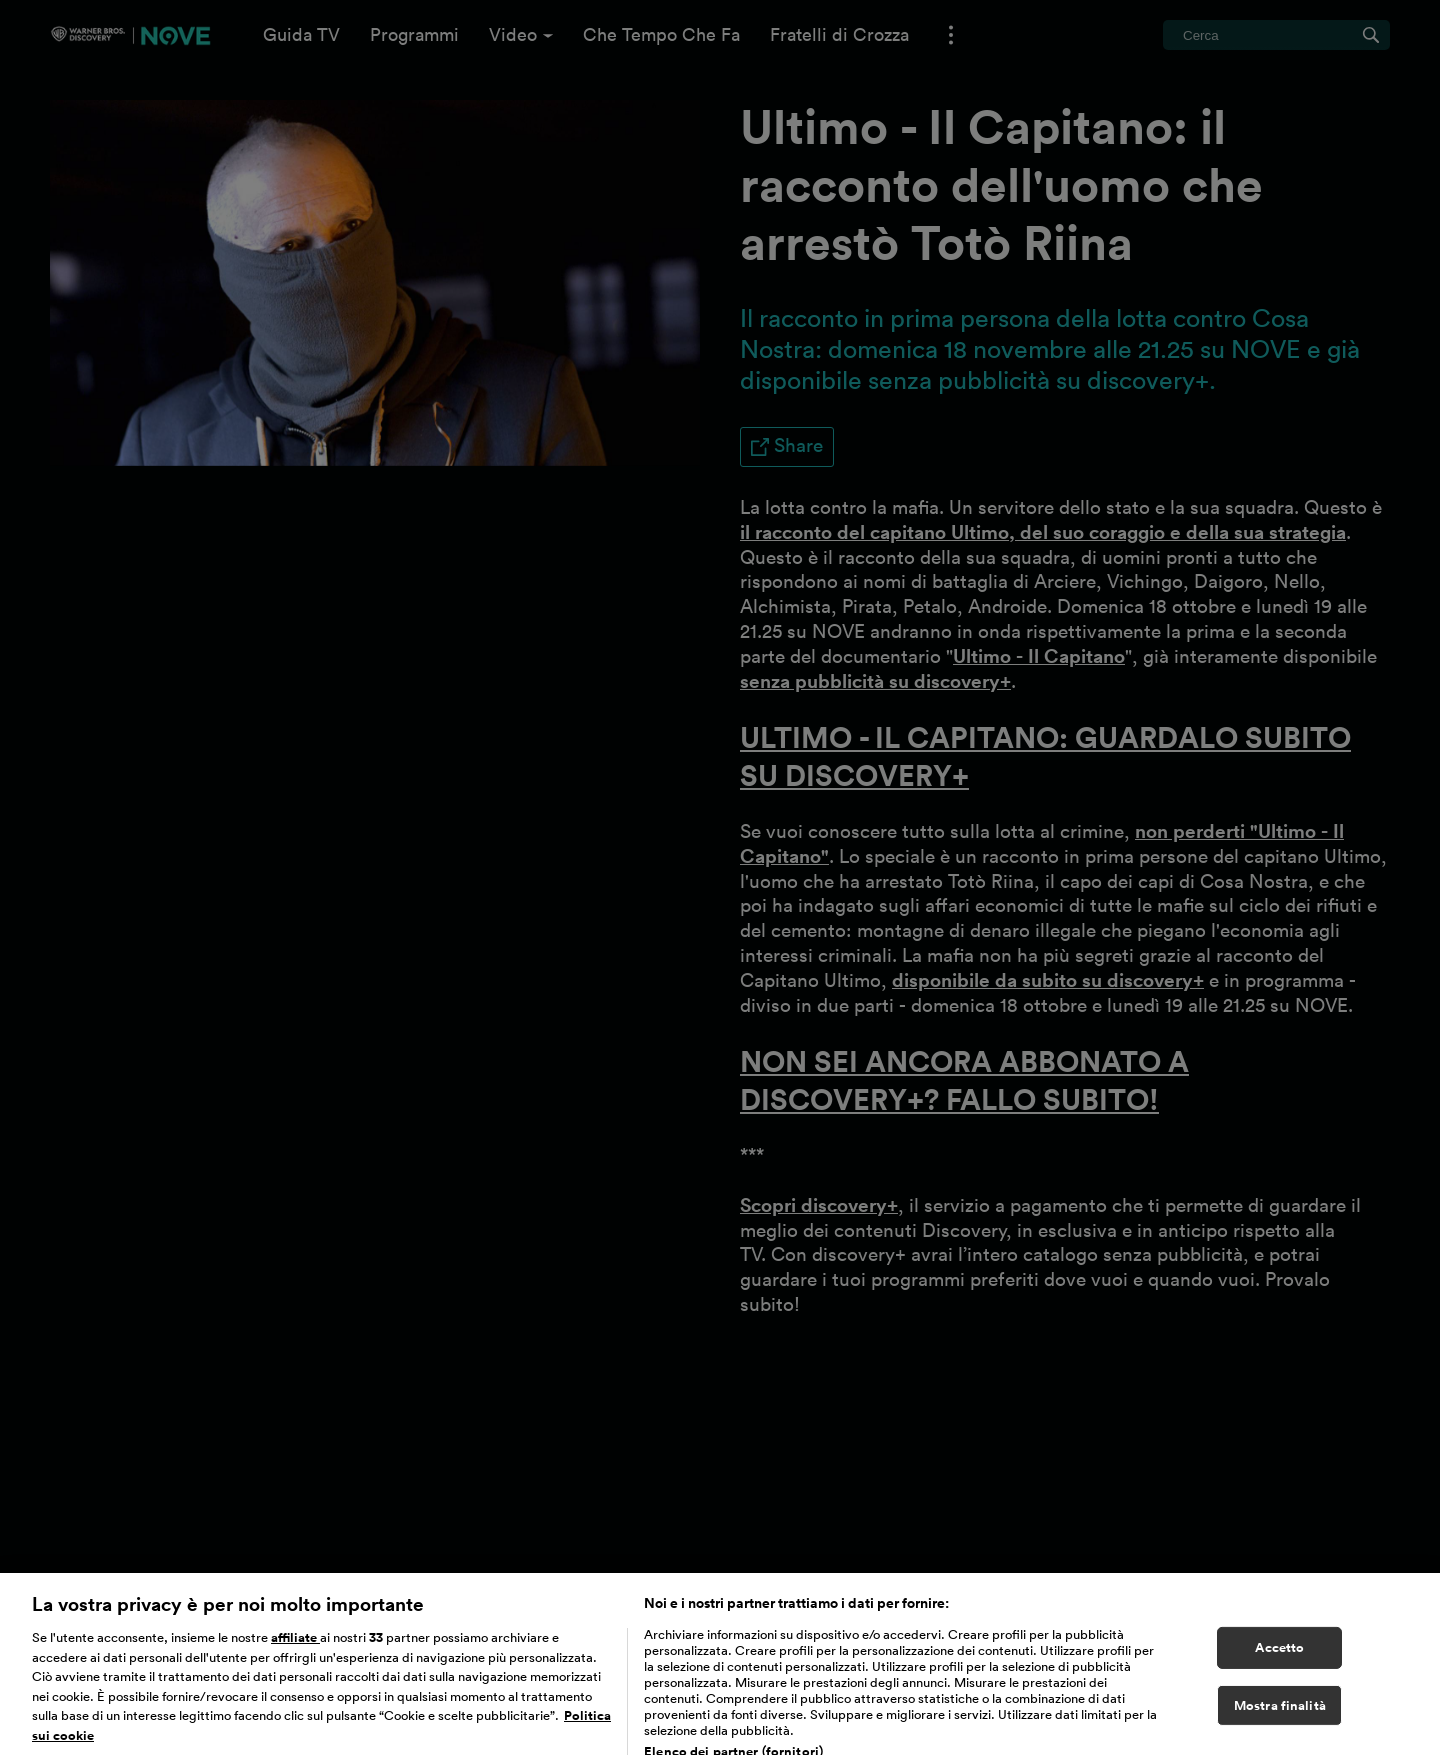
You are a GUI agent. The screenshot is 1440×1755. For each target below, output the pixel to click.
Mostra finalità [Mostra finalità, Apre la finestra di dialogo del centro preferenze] (1280, 1721)
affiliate (295, 1654)
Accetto (1279, 1663)
